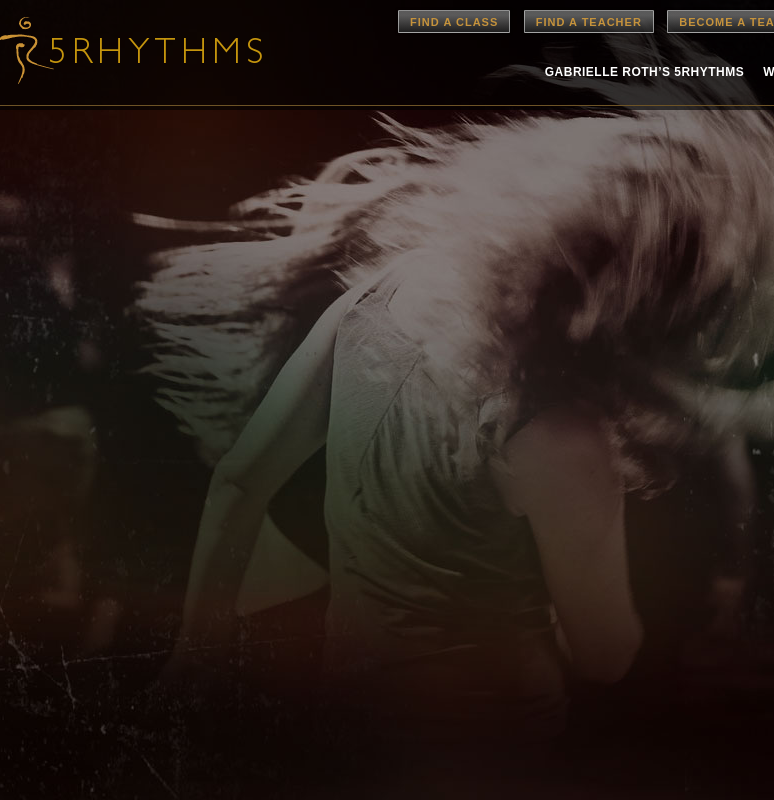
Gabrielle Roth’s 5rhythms (644, 72)
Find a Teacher (589, 22)
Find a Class (454, 22)
